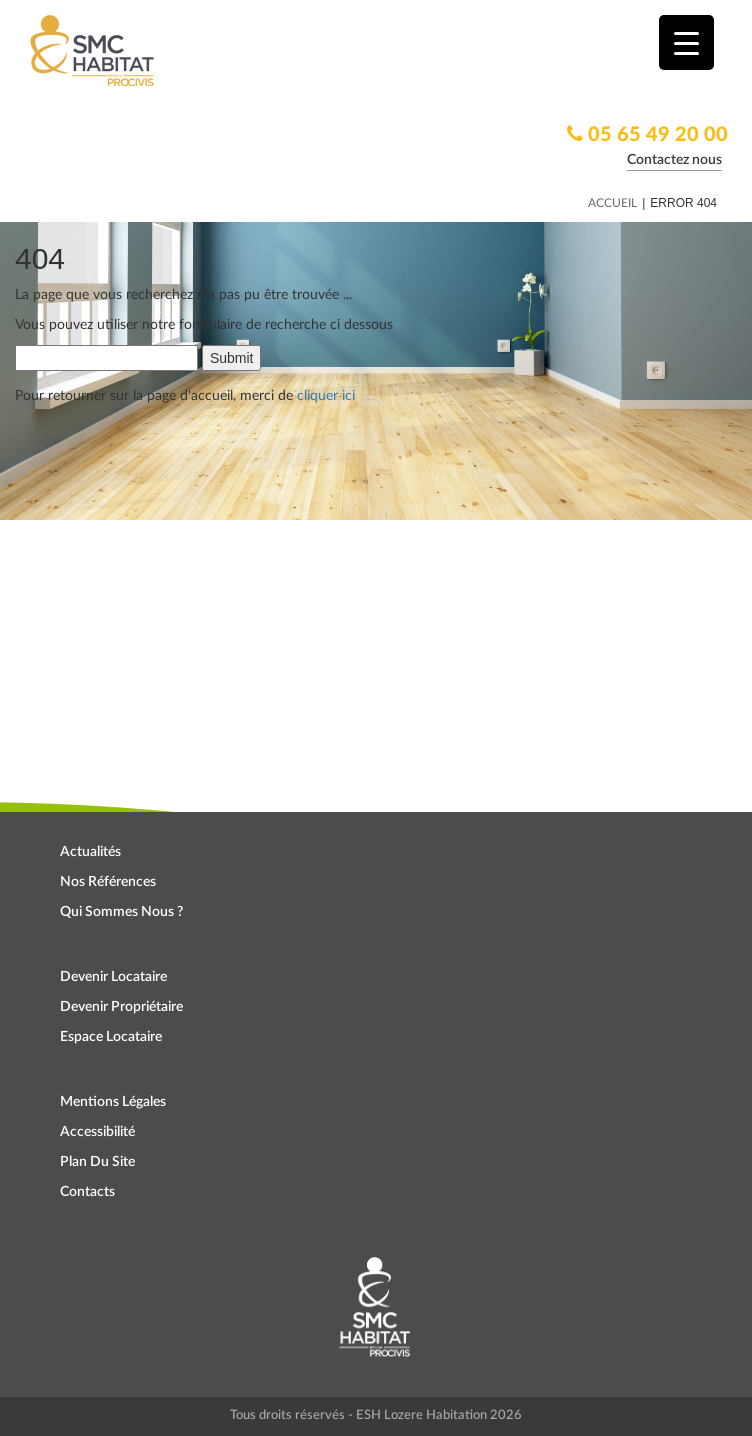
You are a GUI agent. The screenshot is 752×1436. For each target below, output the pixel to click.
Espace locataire (111, 1037)
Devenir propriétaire (121, 1007)
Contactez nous (674, 160)
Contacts (87, 1192)
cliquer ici (326, 396)
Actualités (90, 852)
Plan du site (97, 1162)
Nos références (108, 882)
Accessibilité (97, 1132)
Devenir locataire (113, 977)
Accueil (612, 203)
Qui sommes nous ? (121, 912)
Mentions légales (113, 1102)
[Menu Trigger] (686, 42)
